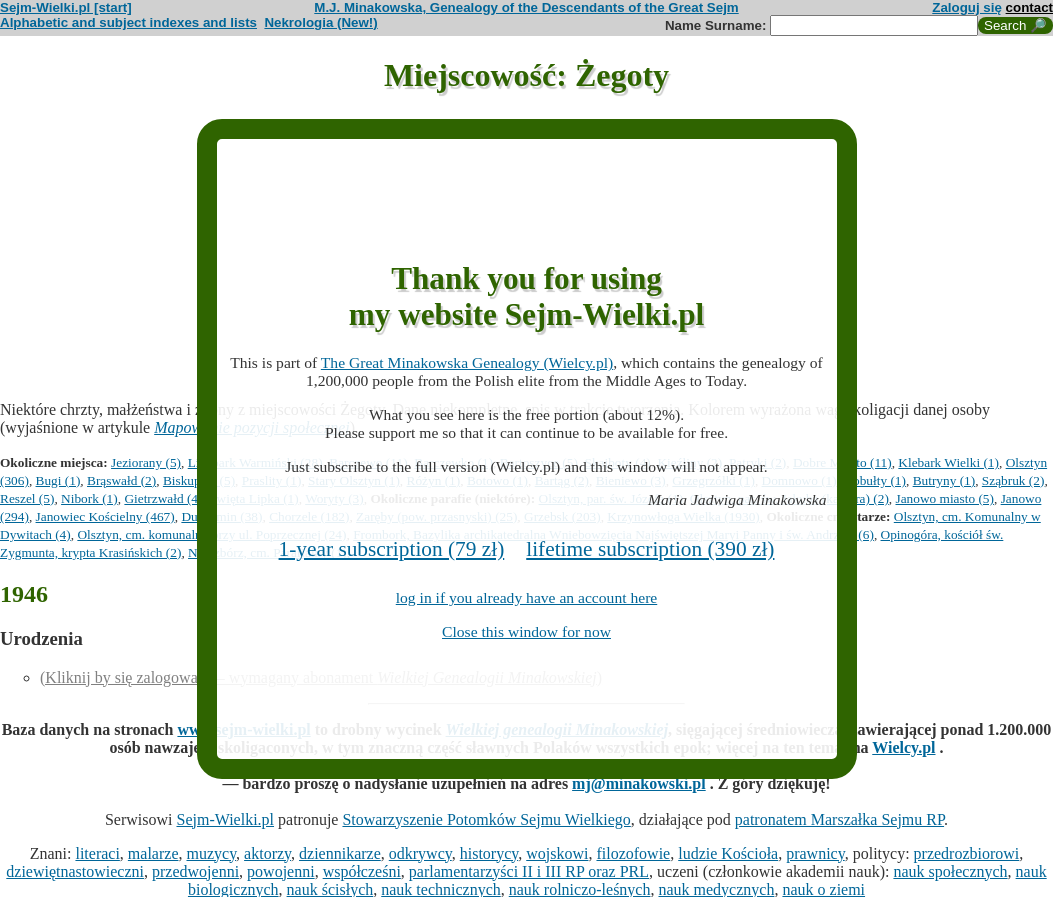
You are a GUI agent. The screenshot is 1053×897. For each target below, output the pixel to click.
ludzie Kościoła (728, 853)
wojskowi (557, 853)
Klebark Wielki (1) (948, 462)
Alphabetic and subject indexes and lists (128, 22)
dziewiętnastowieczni (75, 871)
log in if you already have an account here (527, 597)
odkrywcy (420, 853)
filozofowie (633, 853)
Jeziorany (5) (146, 462)
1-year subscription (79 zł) (392, 549)
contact (1029, 7)
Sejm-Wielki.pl (225, 819)
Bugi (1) (58, 480)
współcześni (362, 871)
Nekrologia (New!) (320, 22)
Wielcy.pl (903, 747)
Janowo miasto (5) (945, 498)
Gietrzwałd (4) (163, 498)
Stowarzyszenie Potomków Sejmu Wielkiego (486, 819)
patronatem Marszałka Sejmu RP (839, 819)
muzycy (211, 853)
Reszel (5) (27, 498)
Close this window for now (526, 631)
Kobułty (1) (874, 480)
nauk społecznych (950, 871)
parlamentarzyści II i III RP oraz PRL (529, 871)
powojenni (281, 871)
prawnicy (815, 853)
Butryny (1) (944, 480)
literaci (97, 853)
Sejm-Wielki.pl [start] (66, 7)
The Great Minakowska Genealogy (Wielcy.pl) (467, 362)
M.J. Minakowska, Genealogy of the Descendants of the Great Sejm (526, 7)
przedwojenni (195, 871)
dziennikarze (340, 853)
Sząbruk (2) (1013, 480)
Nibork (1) (89, 498)
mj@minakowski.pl (639, 783)
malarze (153, 853)
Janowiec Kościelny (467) (105, 516)
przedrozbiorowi (967, 853)
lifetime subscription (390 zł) (650, 549)
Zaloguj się (967, 7)
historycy (489, 853)
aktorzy (267, 853)
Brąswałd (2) (121, 480)
